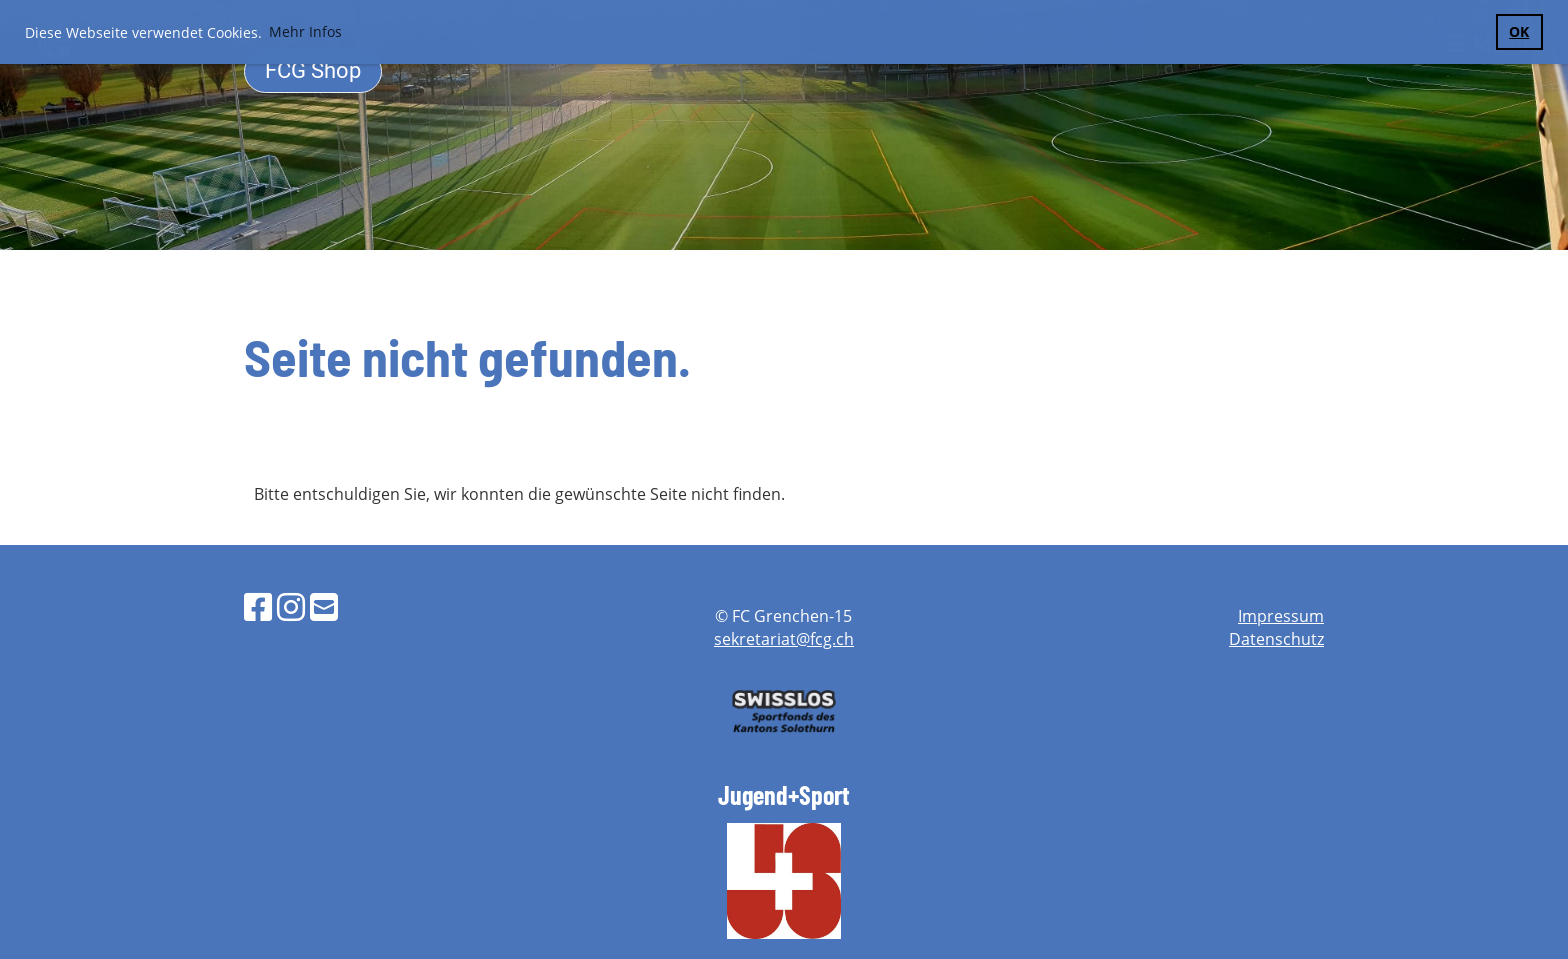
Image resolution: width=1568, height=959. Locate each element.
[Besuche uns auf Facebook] (258, 606)
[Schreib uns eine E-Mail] (324, 606)
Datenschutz (1276, 639)
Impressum (1281, 616)
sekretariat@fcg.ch (784, 639)
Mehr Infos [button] (305, 31)
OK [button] (1519, 31)
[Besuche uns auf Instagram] (291, 606)
